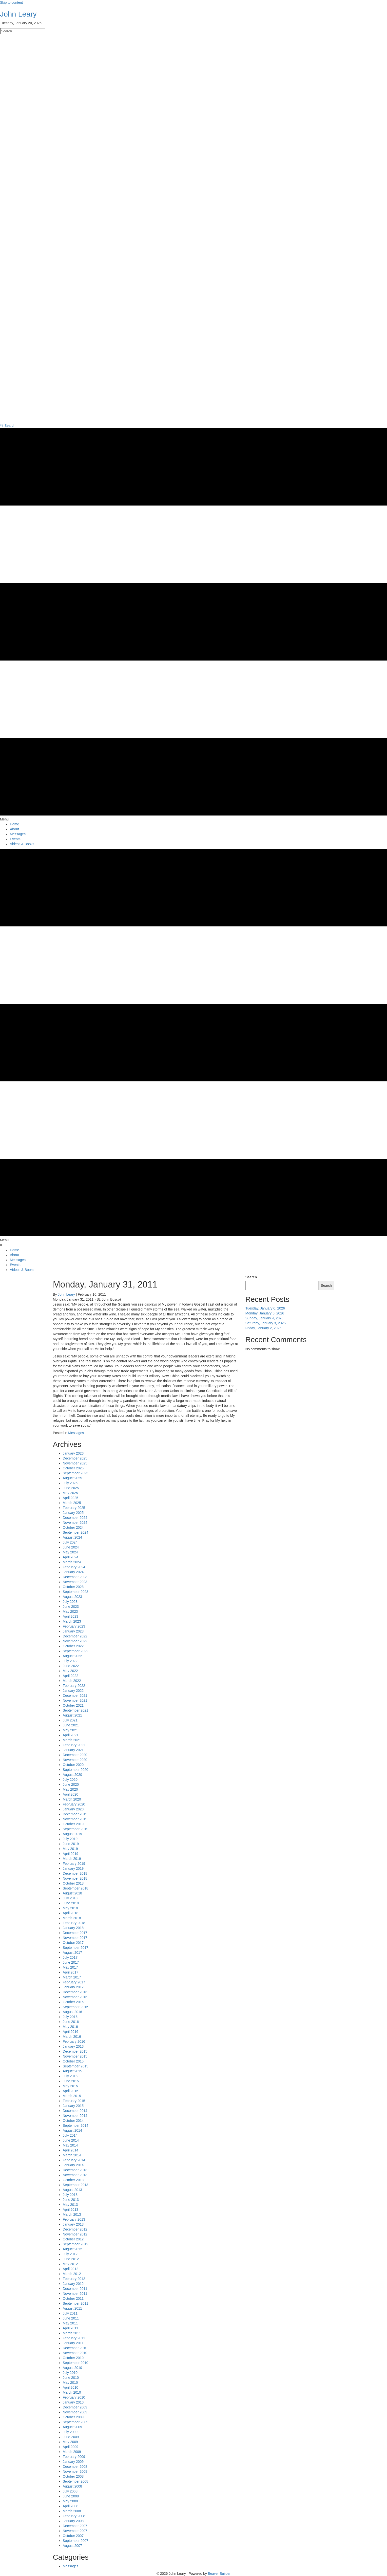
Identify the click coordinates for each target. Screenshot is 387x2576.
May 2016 (70, 2027)
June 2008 (71, 2496)
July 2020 (70, 1780)
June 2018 (71, 1903)
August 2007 (72, 2546)
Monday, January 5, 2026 (264, 1313)
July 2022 (70, 1661)
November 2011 (75, 2294)
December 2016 (75, 1992)
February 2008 (74, 2516)
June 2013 (71, 2200)
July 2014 (70, 2135)
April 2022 (70, 1676)
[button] (7, 426)
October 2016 (73, 2002)
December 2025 (75, 1458)
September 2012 (75, 2244)
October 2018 (73, 1883)
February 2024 (74, 1567)
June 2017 (71, 1962)
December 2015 (75, 2051)
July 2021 (70, 1720)
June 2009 (71, 2437)
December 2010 (75, 2348)
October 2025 (73, 1468)
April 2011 (70, 2328)
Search (251, 1277)
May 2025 (70, 1493)
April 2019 (70, 1854)
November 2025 (75, 1463)
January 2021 (73, 1750)
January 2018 (73, 1928)
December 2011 (75, 2289)
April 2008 (70, 2506)
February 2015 (74, 2101)
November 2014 (75, 2116)
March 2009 (72, 2452)
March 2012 (72, 2274)
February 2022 (74, 1686)
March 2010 (72, 2392)
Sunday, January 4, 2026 (264, 1318)
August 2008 (72, 2486)
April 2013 (70, 2209)
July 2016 (70, 2017)
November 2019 (75, 1819)
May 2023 (70, 1611)
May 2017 (70, 1967)
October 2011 (73, 2298)
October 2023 (73, 1587)
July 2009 (70, 2432)
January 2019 (73, 1868)
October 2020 (73, 1765)
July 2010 (70, 2373)
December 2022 (75, 1636)
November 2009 (75, 2412)
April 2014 (70, 2150)
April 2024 (70, 1557)
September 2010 (75, 2363)
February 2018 (74, 1923)
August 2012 (72, 2249)
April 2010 (70, 2387)
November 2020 (75, 1760)
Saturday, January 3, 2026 (265, 1323)
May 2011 (70, 2323)
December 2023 (75, 1577)
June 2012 (71, 2259)
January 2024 (73, 1572)
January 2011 (73, 2343)
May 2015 (70, 2086)
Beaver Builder (219, 2574)
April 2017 (70, 1972)
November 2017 (75, 1938)
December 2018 (75, 1873)
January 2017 (73, 1987)
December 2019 (75, 1814)
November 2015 (75, 2056)
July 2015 (70, 2076)
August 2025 (72, 1478)
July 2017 (70, 1957)
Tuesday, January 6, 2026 (265, 1308)
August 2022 (72, 1656)
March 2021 (72, 1740)
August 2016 (72, 2012)
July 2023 (70, 1602)
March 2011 (72, 2333)
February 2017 (74, 1982)
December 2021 (75, 1695)
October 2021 (73, 1705)
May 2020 (70, 1789)
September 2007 (75, 2541)
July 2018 (70, 1898)
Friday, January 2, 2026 (263, 1328)
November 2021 (75, 1700)
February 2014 (74, 2160)
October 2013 (73, 2180)
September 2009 (75, 2422)
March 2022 (72, 1681)
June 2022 (71, 1666)
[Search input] (22, 31)
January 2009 (73, 2462)
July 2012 (70, 2254)
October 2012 (73, 2239)
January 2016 (73, 2046)
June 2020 (71, 1784)
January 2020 (73, 1809)
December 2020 (75, 1755)
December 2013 (75, 2170)
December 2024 (75, 1518)
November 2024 (75, 1522)
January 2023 (73, 1631)
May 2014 (70, 2145)
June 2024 (71, 1547)
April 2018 (70, 1913)
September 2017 (75, 1948)
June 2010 (71, 2378)
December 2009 (75, 2407)
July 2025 (70, 1483)
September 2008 (75, 2481)
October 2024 (73, 1527)
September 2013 (75, 2185)
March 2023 (72, 1621)
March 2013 (72, 2214)
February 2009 (74, 2457)
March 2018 (72, 1918)
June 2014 (71, 2140)
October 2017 (73, 1943)
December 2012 (75, 2229)
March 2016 (72, 2037)
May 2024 (70, 1552)
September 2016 (75, 2007)
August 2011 (72, 2308)
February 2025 (74, 1508)
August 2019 (72, 1834)
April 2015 (70, 2091)
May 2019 (70, 1849)
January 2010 (73, 2402)
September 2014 (75, 2125)
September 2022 (75, 1651)
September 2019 (75, 1829)
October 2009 (73, 2417)
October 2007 (73, 2536)
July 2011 (70, 2313)
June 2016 (71, 2022)
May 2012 (70, 2264)
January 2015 (73, 2106)
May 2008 (70, 2501)
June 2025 (71, 1488)
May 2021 (70, 1730)
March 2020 (72, 1799)
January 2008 (73, 2521)
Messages (76, 1433)
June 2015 (71, 2081)
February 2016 (74, 2041)
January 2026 (73, 1453)
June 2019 (71, 1844)
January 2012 (73, 2284)
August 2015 (72, 2071)
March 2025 (72, 1503)
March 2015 (72, 2096)
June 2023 (71, 1607)
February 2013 (74, 2219)
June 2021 (71, 1725)
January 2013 (73, 2224)
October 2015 (73, 2061)
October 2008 (73, 2476)
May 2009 (70, 2442)
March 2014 (72, 2155)
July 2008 (70, 2491)
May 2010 (70, 2382)
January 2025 (73, 1513)
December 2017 (75, 1933)
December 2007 (75, 2526)
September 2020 (75, 1770)
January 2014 (73, 2165)
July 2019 (70, 1839)
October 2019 (73, 1824)
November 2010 (75, 2353)
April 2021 (70, 1735)
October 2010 (73, 2358)
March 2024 (72, 1562)
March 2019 (72, 1859)
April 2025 (70, 1498)
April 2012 (70, 2269)
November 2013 (75, 2175)
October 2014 (73, 2121)
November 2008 (75, 2471)
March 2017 (72, 1977)
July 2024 (70, 1542)
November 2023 (75, 1582)
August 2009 (72, 2427)
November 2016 (75, 1997)
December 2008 (75, 2467)
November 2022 (75, 1641)
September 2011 (75, 2303)
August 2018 (72, 1893)
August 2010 (72, 2368)
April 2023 (70, 1616)
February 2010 (74, 2397)
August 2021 (72, 1715)
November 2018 (75, 1878)
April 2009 (70, 2447)
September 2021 (75, 1710)
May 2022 (70, 1671)
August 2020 (72, 1775)
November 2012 (75, 2234)
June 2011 (71, 2318)
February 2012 (74, 2279)
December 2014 (75, 2111)
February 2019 (74, 1864)
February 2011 (74, 2338)
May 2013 (70, 2205)
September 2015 (75, 2066)
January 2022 (73, 1691)
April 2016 (70, 2032)
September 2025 (75, 1473)
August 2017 (72, 1952)
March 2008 (72, 2511)
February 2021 (74, 1745)
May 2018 (70, 1908)
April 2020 (70, 1794)
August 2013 (72, 2190)
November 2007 (75, 2531)
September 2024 (75, 1532)
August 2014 (72, 2130)
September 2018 (75, 1888)
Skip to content (11, 2)
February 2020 (74, 1804)
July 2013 (70, 2195)
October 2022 (73, 1646)
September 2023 (75, 1592)
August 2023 (72, 1597)
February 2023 (74, 1626)
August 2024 (72, 1537)
